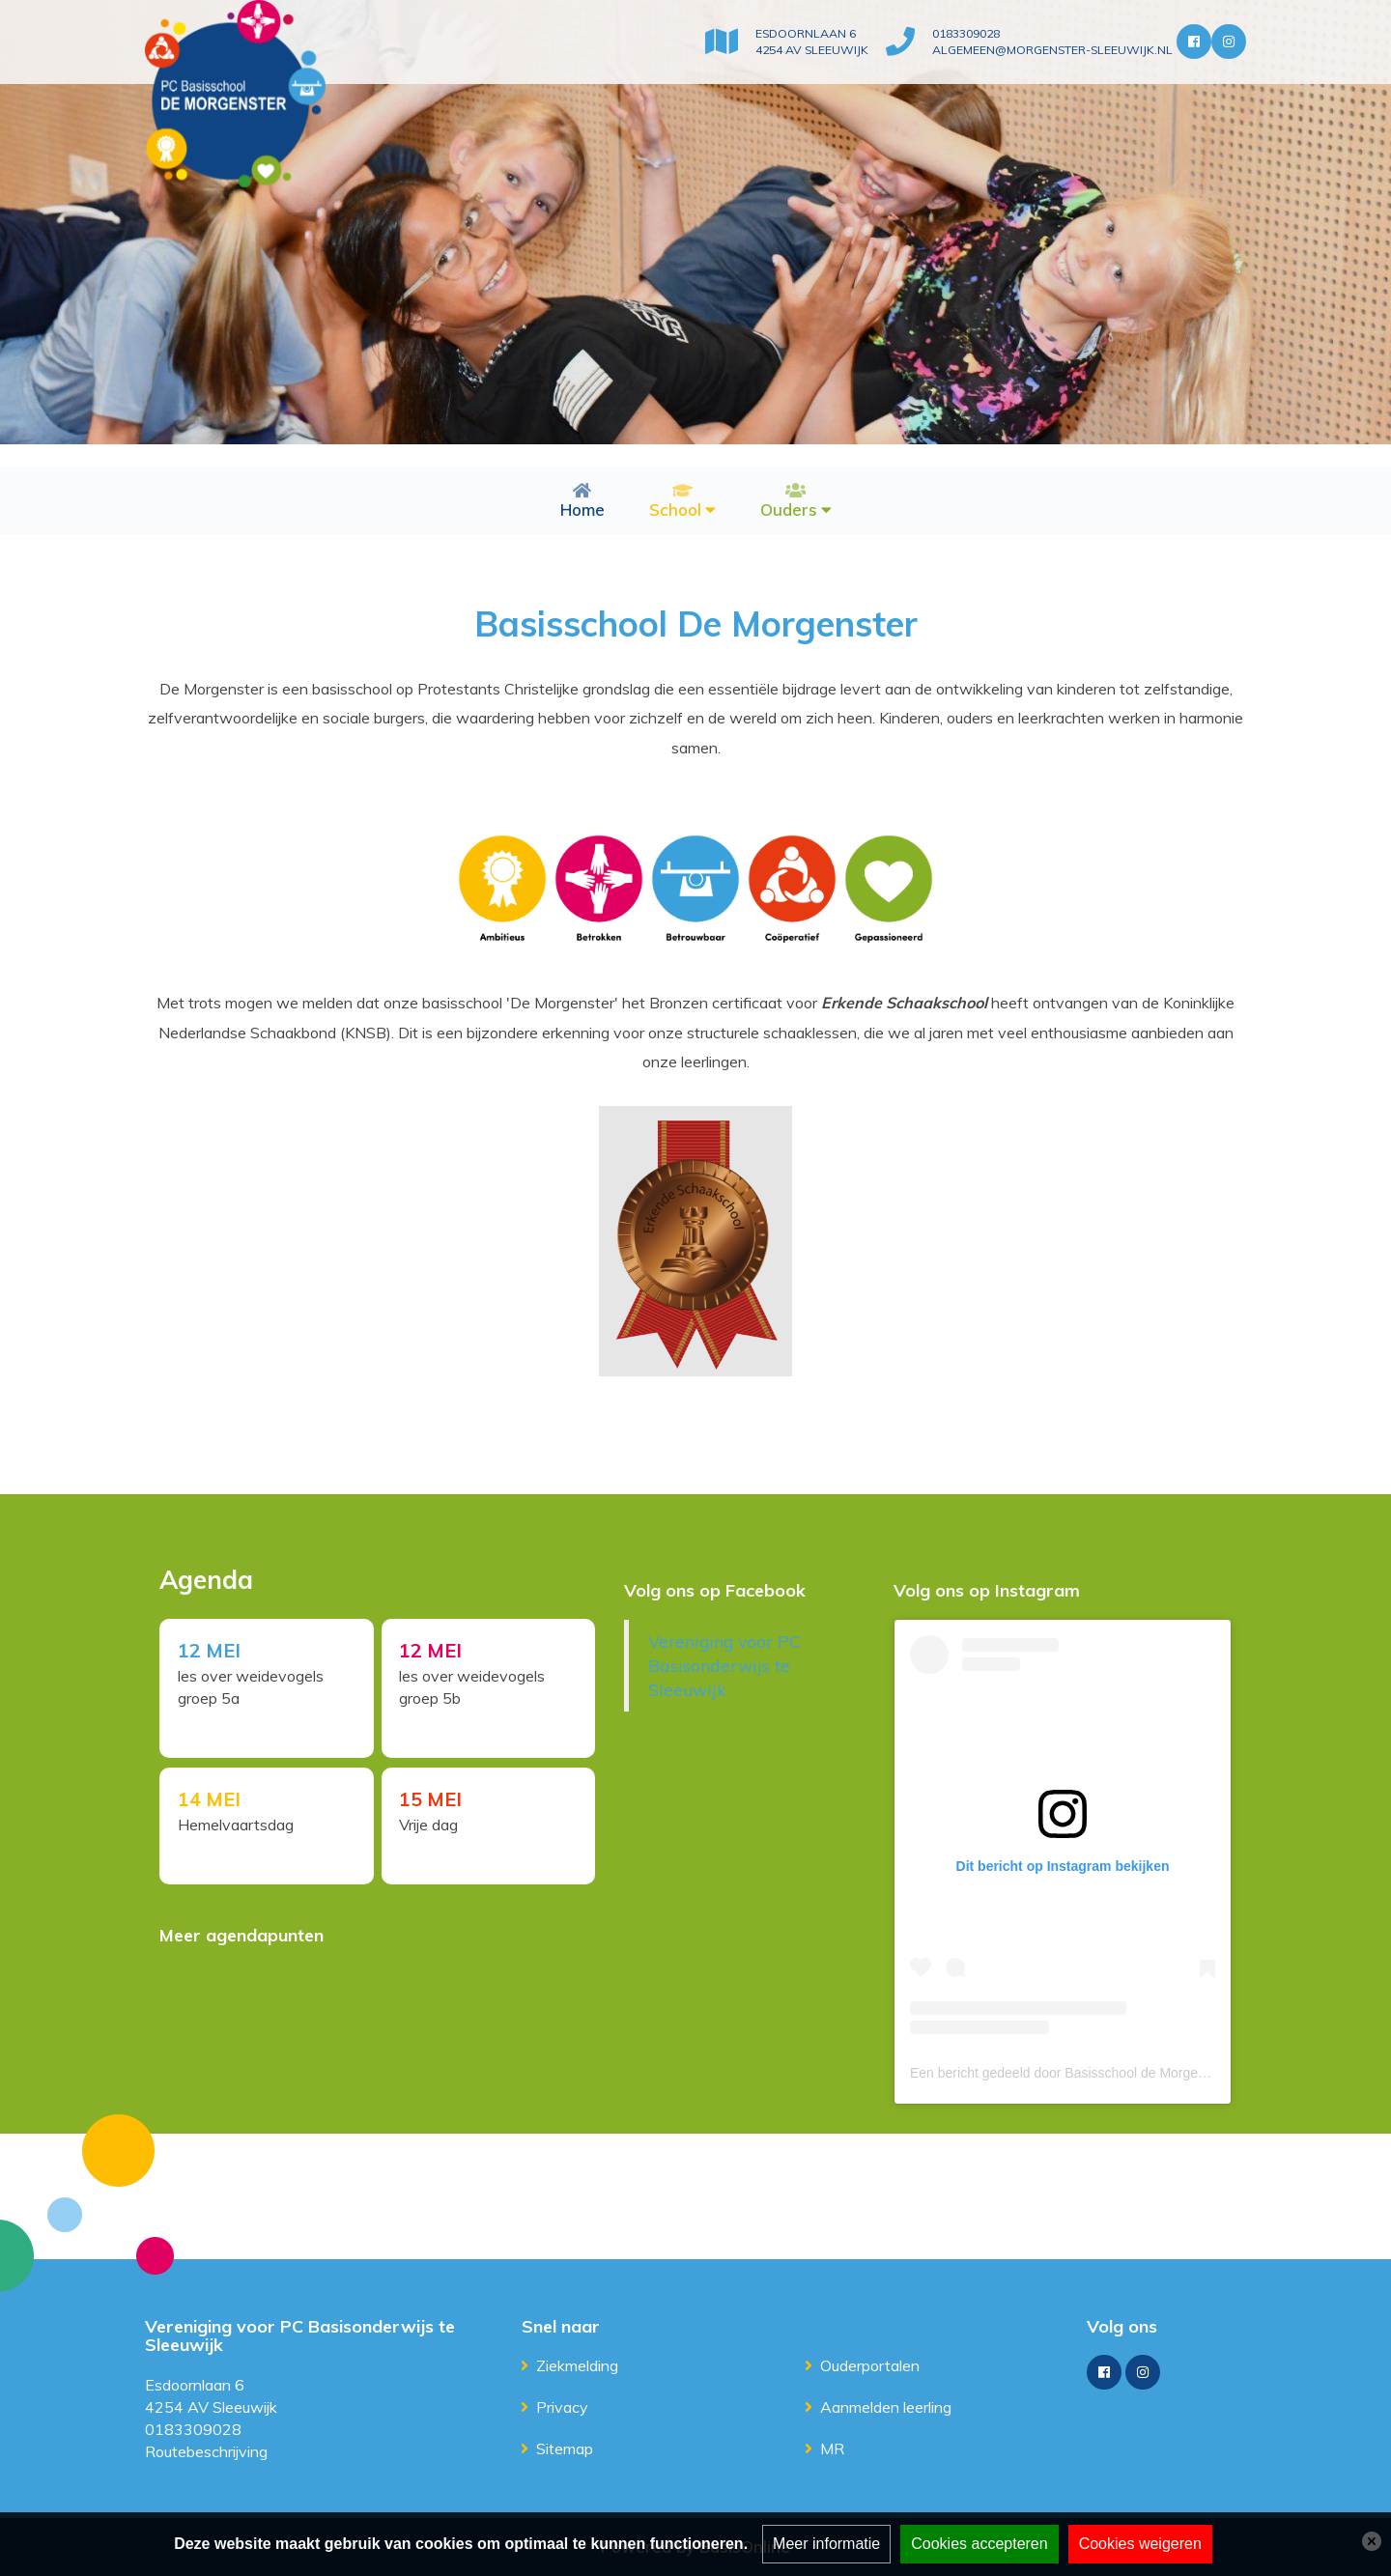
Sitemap (564, 2448)
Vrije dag (431, 1825)
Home (582, 509)
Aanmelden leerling (885, 2407)
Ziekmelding (577, 2365)
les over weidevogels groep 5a (252, 1688)
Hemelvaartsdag (237, 1825)
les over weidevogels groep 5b (475, 1688)
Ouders (788, 509)
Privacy (562, 2407)
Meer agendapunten (241, 1935)
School (675, 509)
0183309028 (958, 33)
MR (832, 2448)
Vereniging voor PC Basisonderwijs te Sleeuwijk (724, 1665)
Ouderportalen (870, 2365)
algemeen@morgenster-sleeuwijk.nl (1046, 50)
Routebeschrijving (206, 2451)
